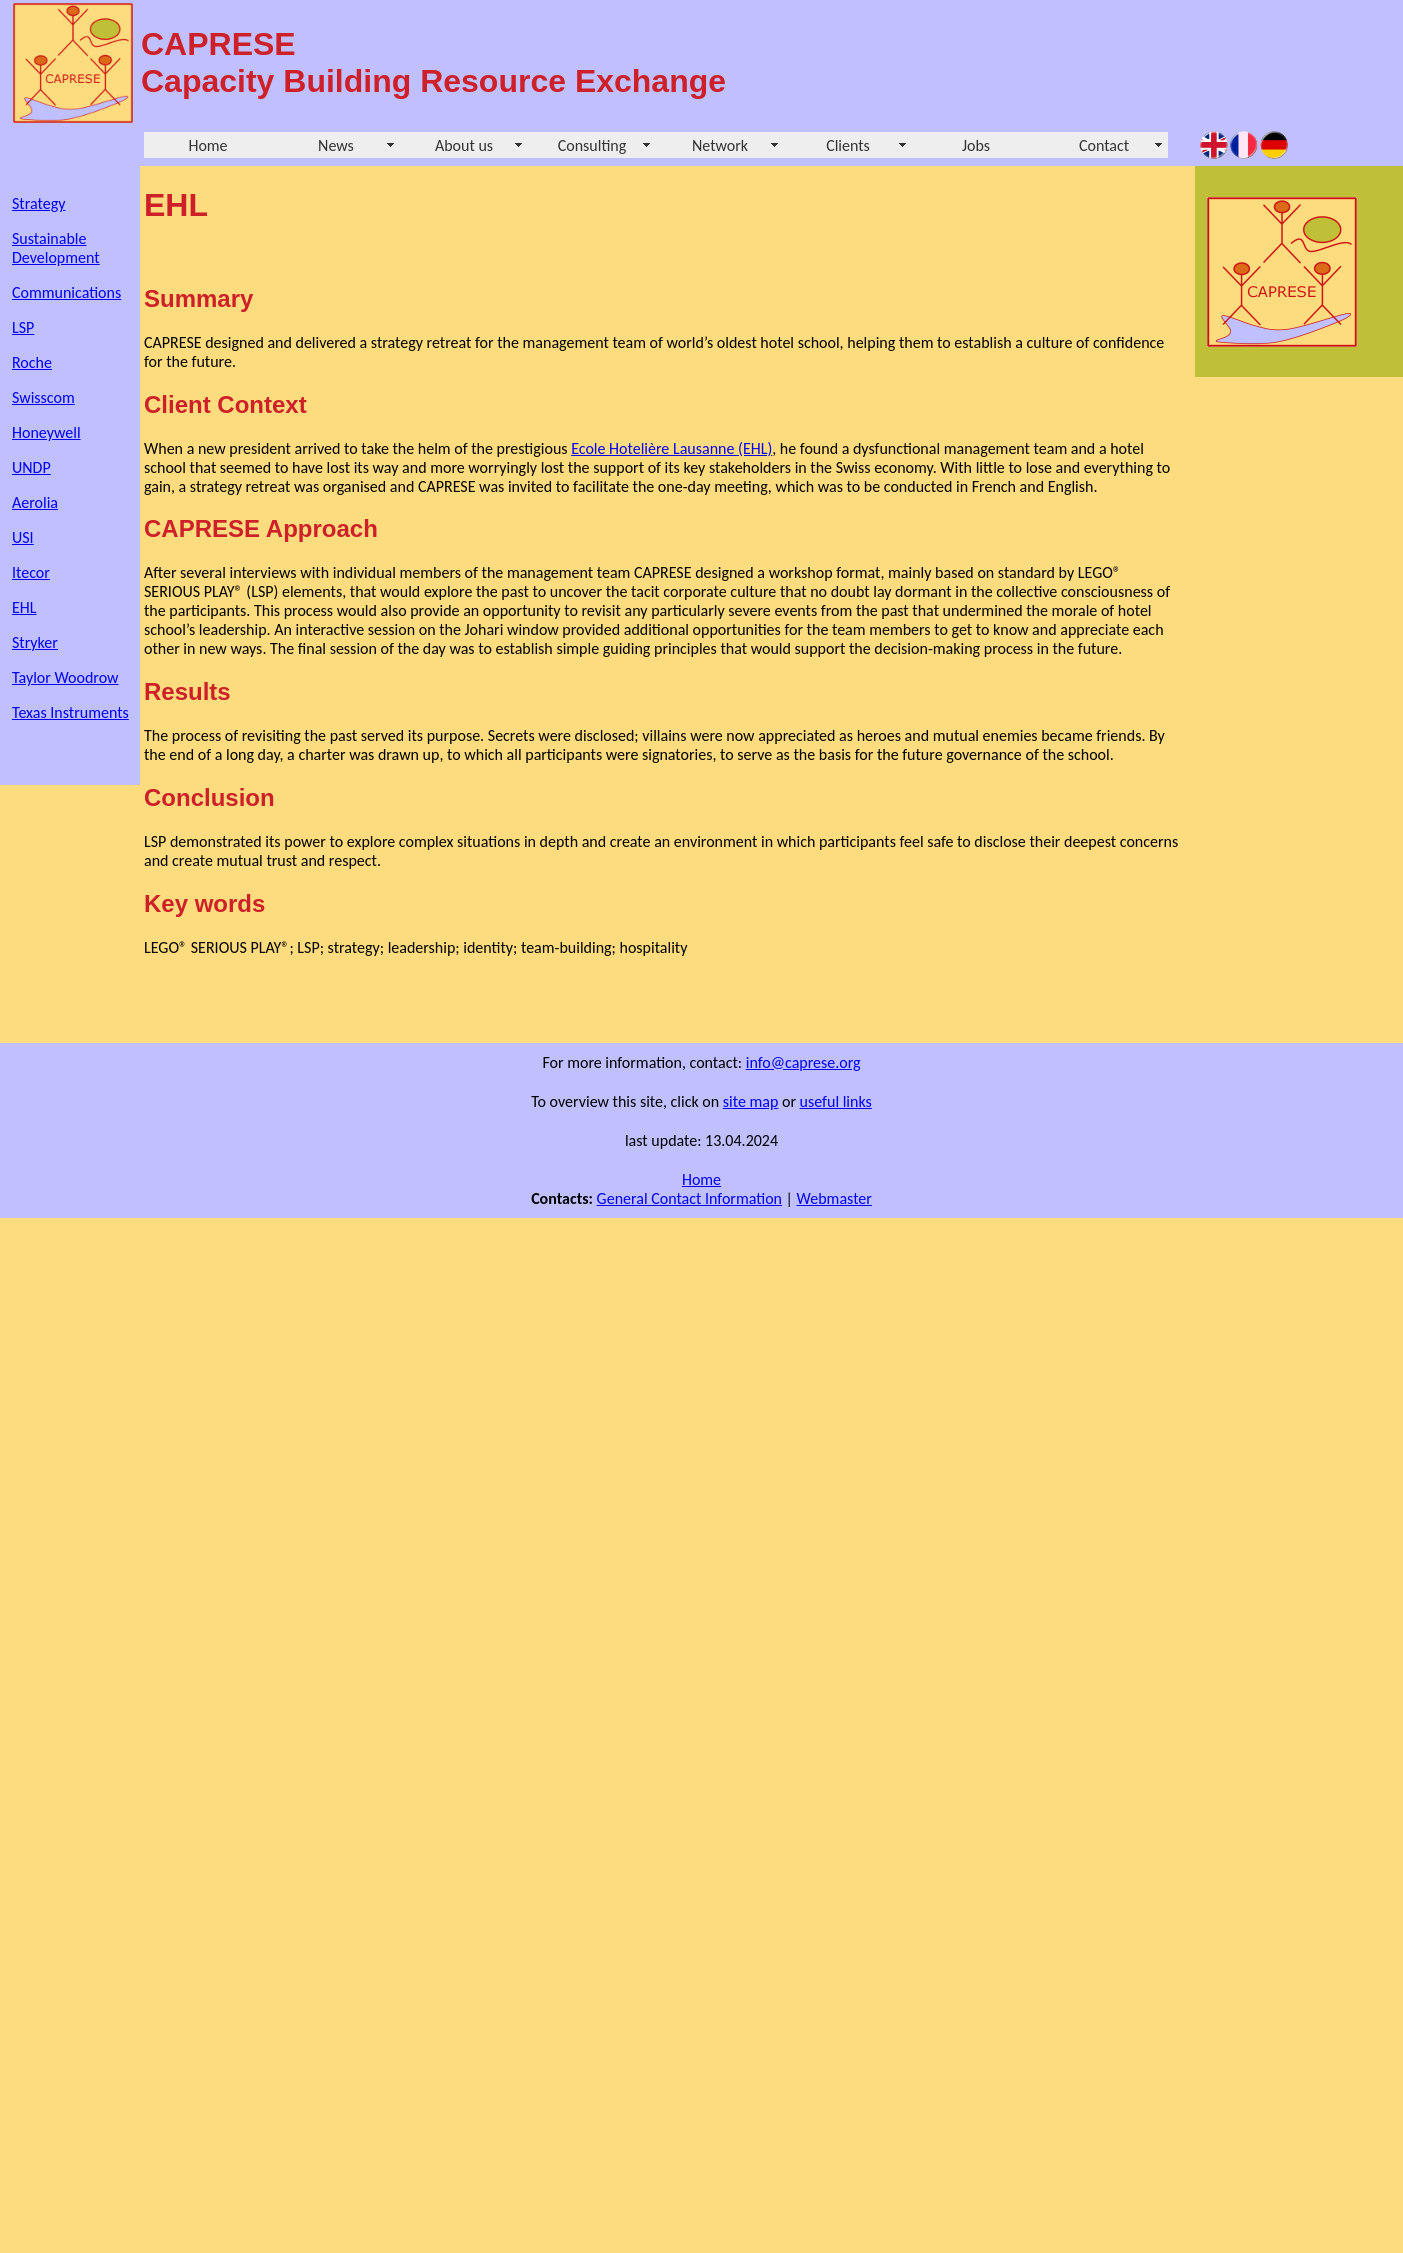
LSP (23, 327)
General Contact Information (689, 1198)
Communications (66, 292)
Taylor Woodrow (65, 677)
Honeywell (46, 432)
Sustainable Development (56, 248)
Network (720, 145)
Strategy (38, 203)
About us (464, 145)
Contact (1104, 145)
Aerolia (35, 502)
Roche (32, 362)
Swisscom (43, 397)
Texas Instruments (70, 712)
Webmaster (834, 1198)
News (336, 145)
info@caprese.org (803, 1062)
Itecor (31, 572)
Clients (848, 145)
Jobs (976, 145)
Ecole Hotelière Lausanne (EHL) (671, 448)
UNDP (31, 467)
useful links (836, 1101)
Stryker (35, 642)
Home (207, 145)
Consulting (592, 145)
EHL (24, 607)
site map (751, 1101)
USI (23, 537)
